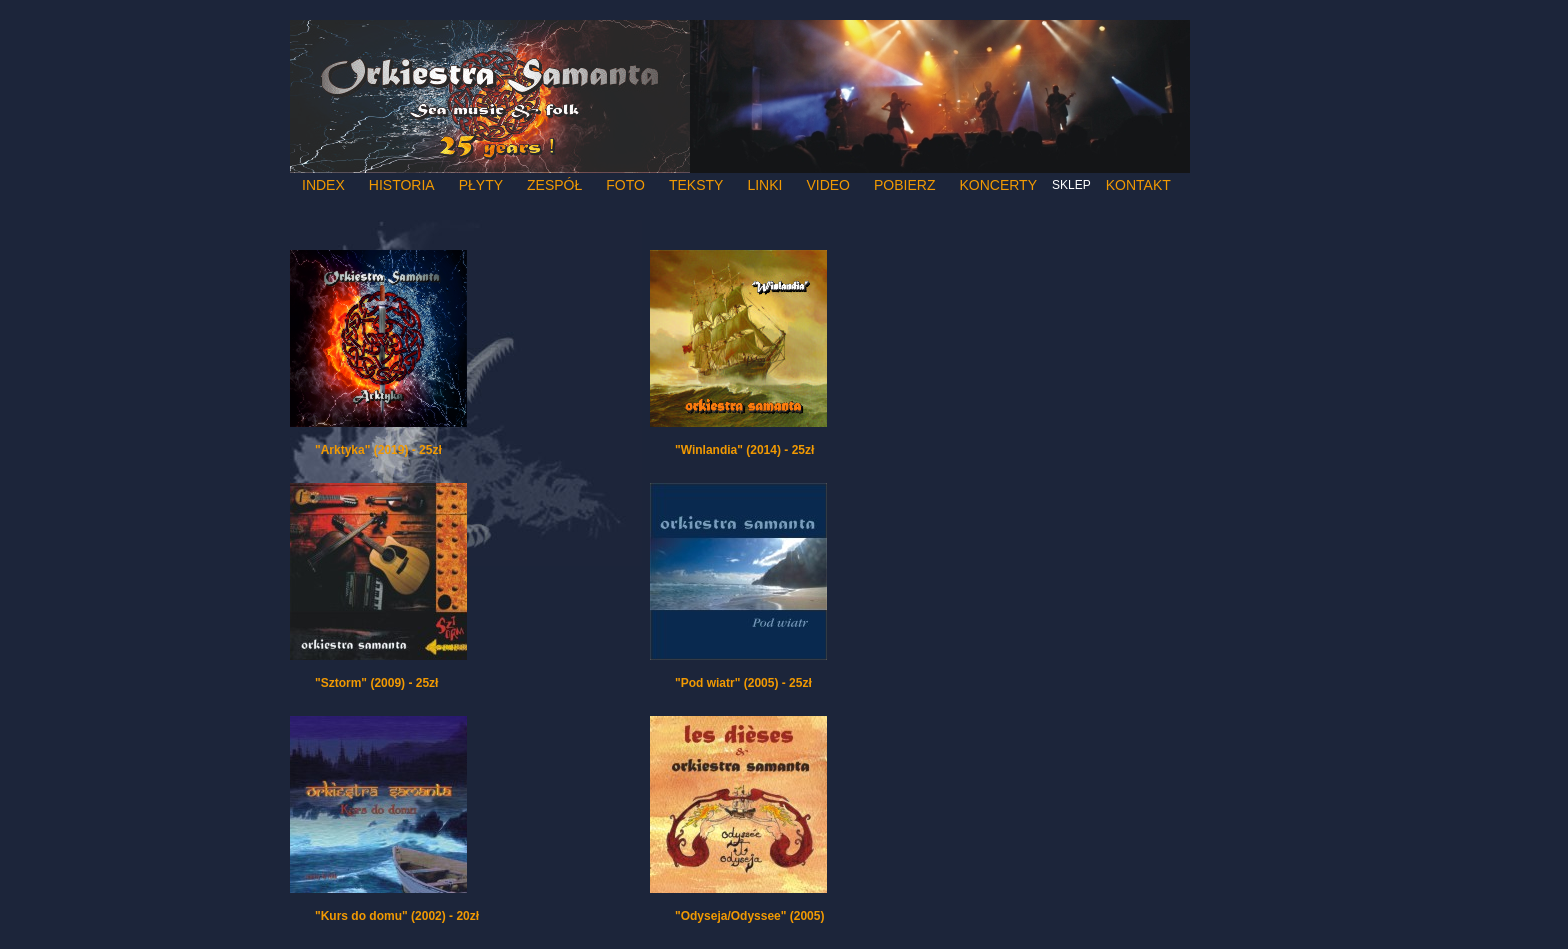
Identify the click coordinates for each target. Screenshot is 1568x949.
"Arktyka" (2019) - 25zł (378, 450)
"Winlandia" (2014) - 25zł (744, 450)
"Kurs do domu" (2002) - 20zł (397, 916)
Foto (625, 185)
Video (828, 185)
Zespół (554, 185)
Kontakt (1138, 185)
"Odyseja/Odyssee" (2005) (749, 916)
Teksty (696, 185)
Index (323, 185)
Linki (764, 185)
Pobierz (904, 185)
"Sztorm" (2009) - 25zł (376, 683)
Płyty (481, 185)
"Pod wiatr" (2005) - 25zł (743, 683)
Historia (402, 185)
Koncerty (998, 185)
